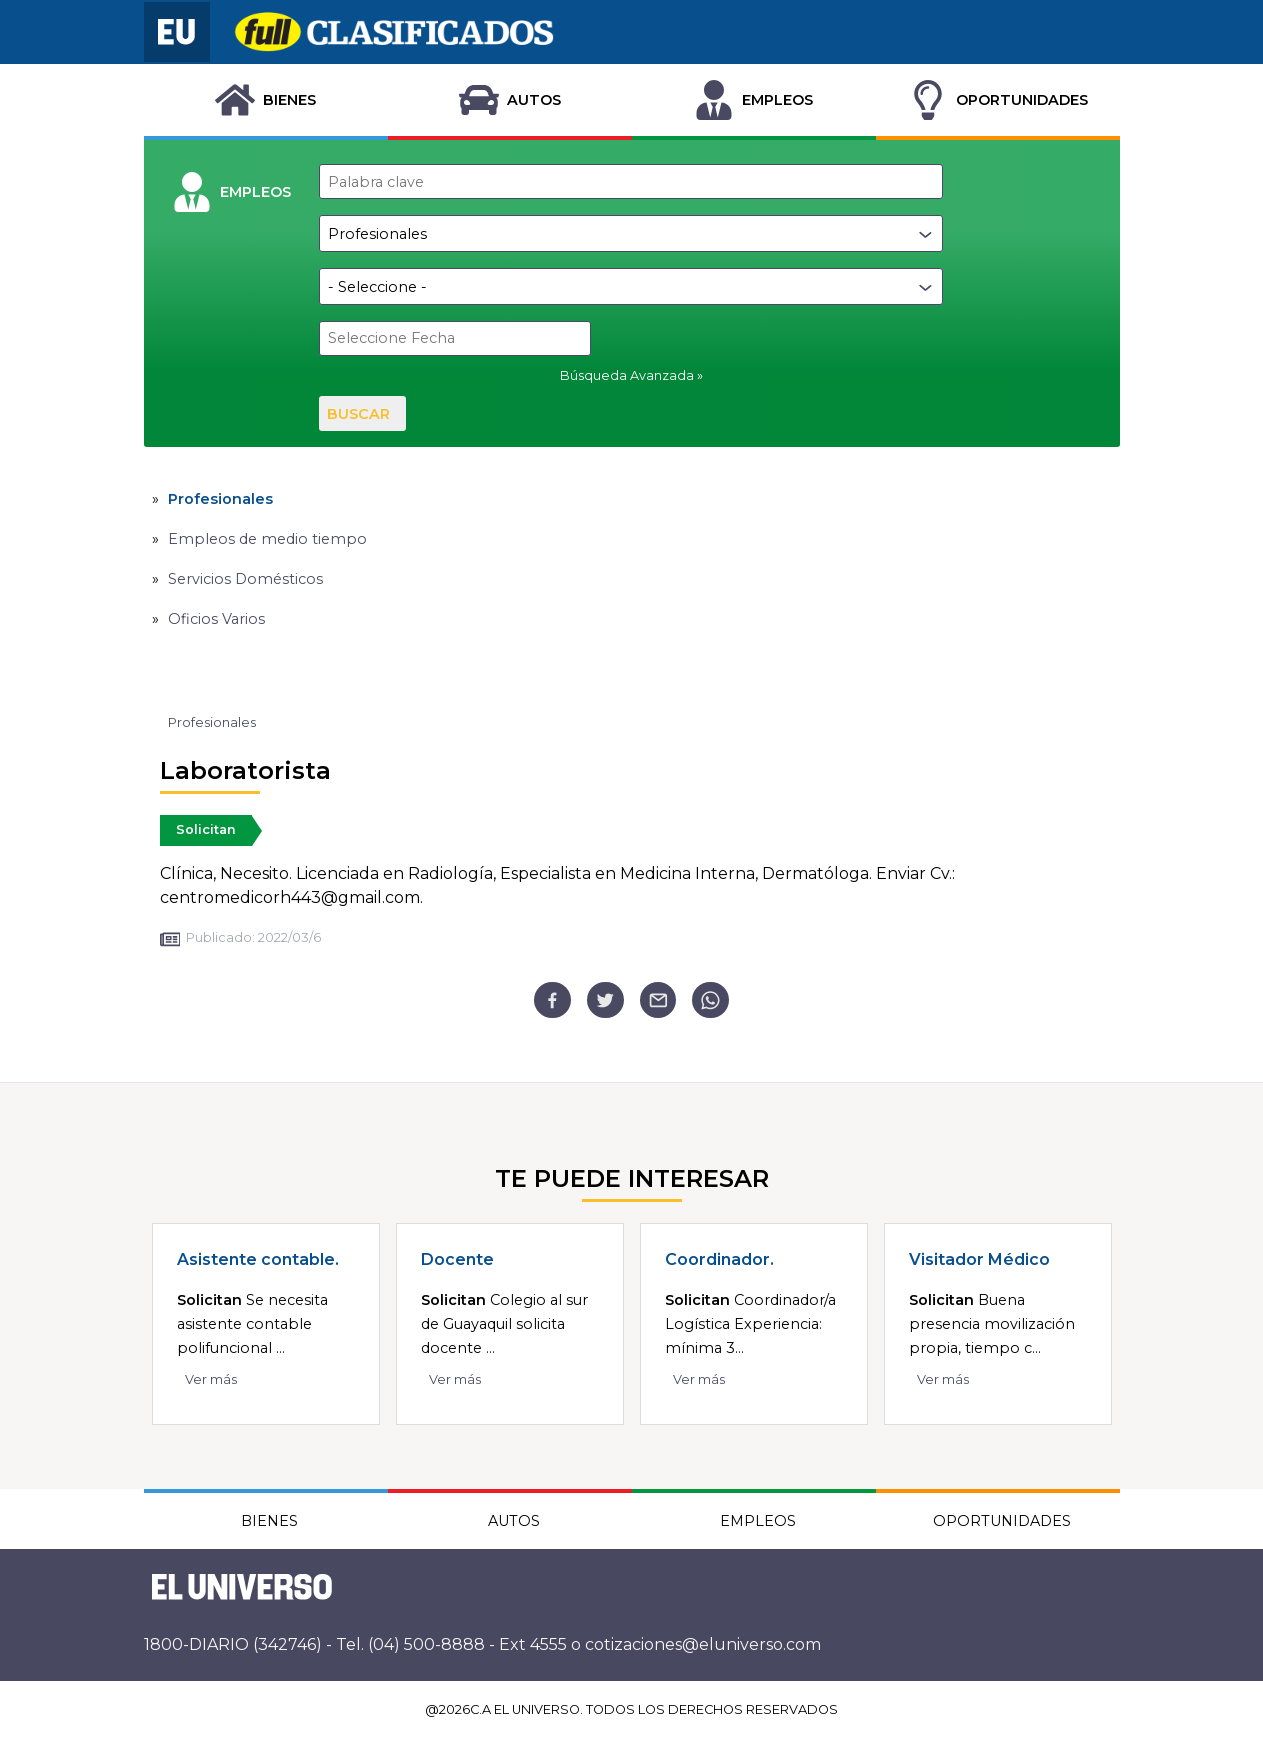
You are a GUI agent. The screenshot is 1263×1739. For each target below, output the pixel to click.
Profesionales (220, 499)
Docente (457, 1259)
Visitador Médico (979, 1259)
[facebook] (552, 1000)
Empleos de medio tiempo (267, 539)
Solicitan (206, 829)
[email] (658, 1000)
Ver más (211, 1379)
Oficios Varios (216, 619)
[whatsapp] (710, 1000)
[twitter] (605, 1000)
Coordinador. (719, 1259)
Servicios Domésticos (245, 579)
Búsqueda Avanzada (627, 375)
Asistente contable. (258, 1259)
